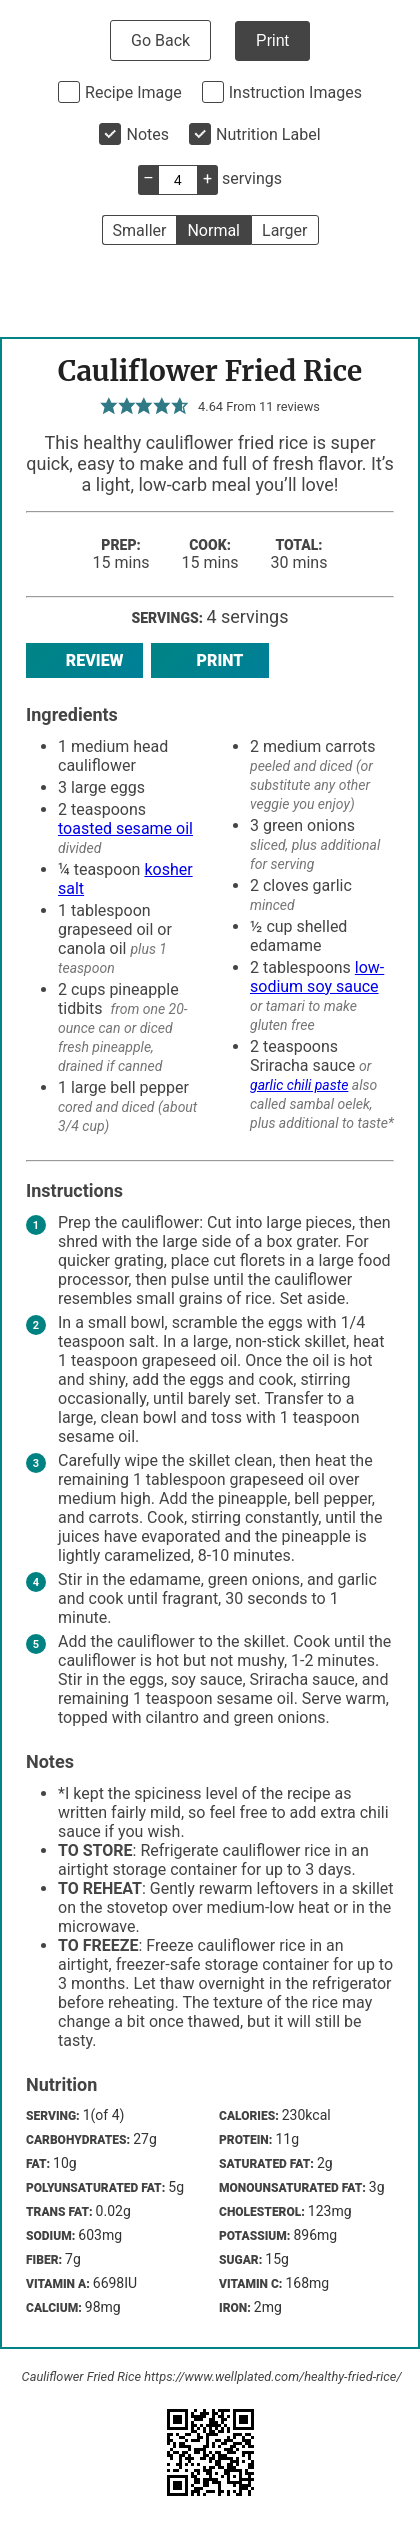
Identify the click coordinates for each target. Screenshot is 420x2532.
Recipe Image (133, 92)
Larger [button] (284, 230)
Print (272, 40)
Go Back (160, 40)
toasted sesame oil (125, 828)
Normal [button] (213, 230)
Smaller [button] (140, 230)
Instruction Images (295, 92)
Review (85, 660)
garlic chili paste (299, 1085)
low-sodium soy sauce (317, 977)
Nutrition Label (268, 134)
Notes (147, 134)
